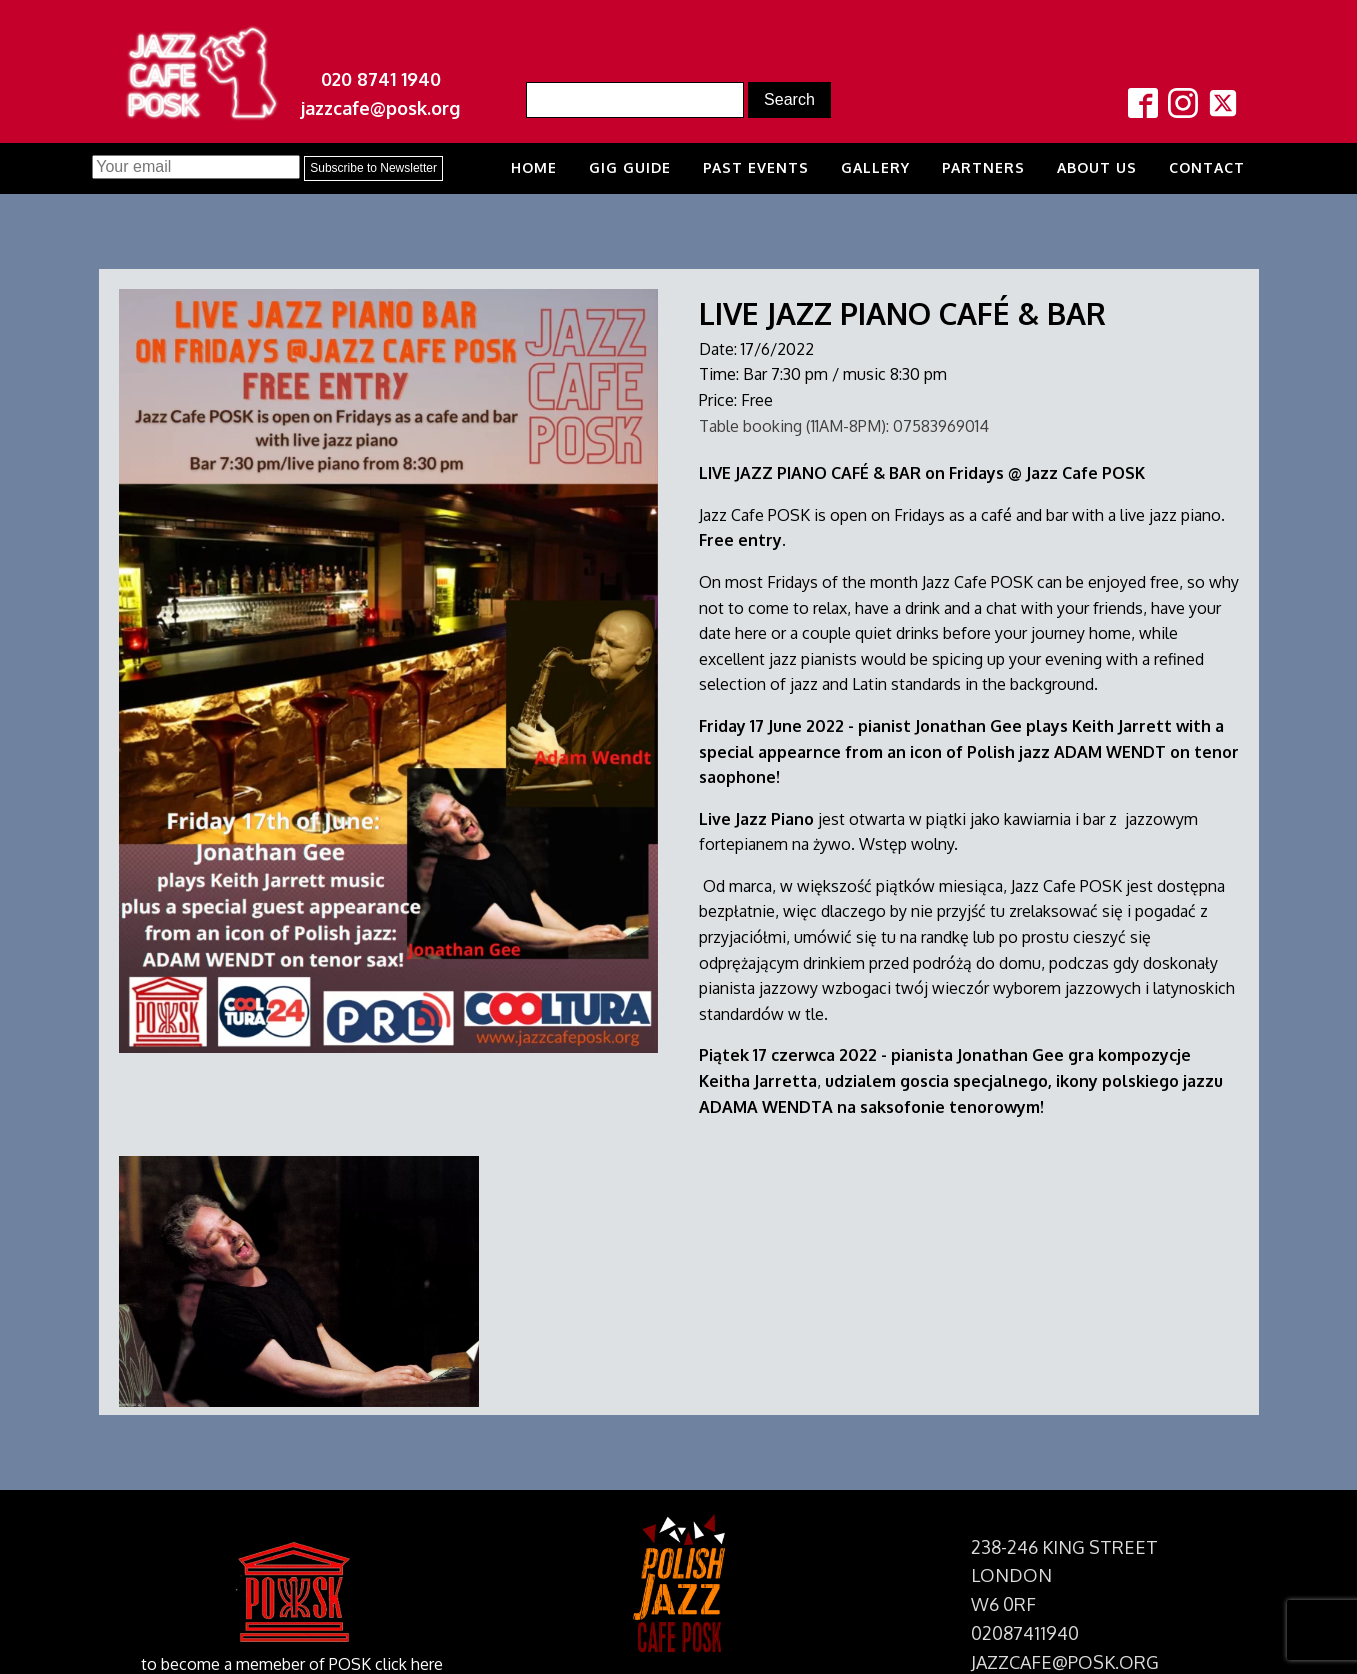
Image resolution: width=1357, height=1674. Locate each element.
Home (534, 167)
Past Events (756, 167)
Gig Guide (630, 167)
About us (1097, 167)
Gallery (875, 167)
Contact (1207, 167)
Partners (983, 167)
